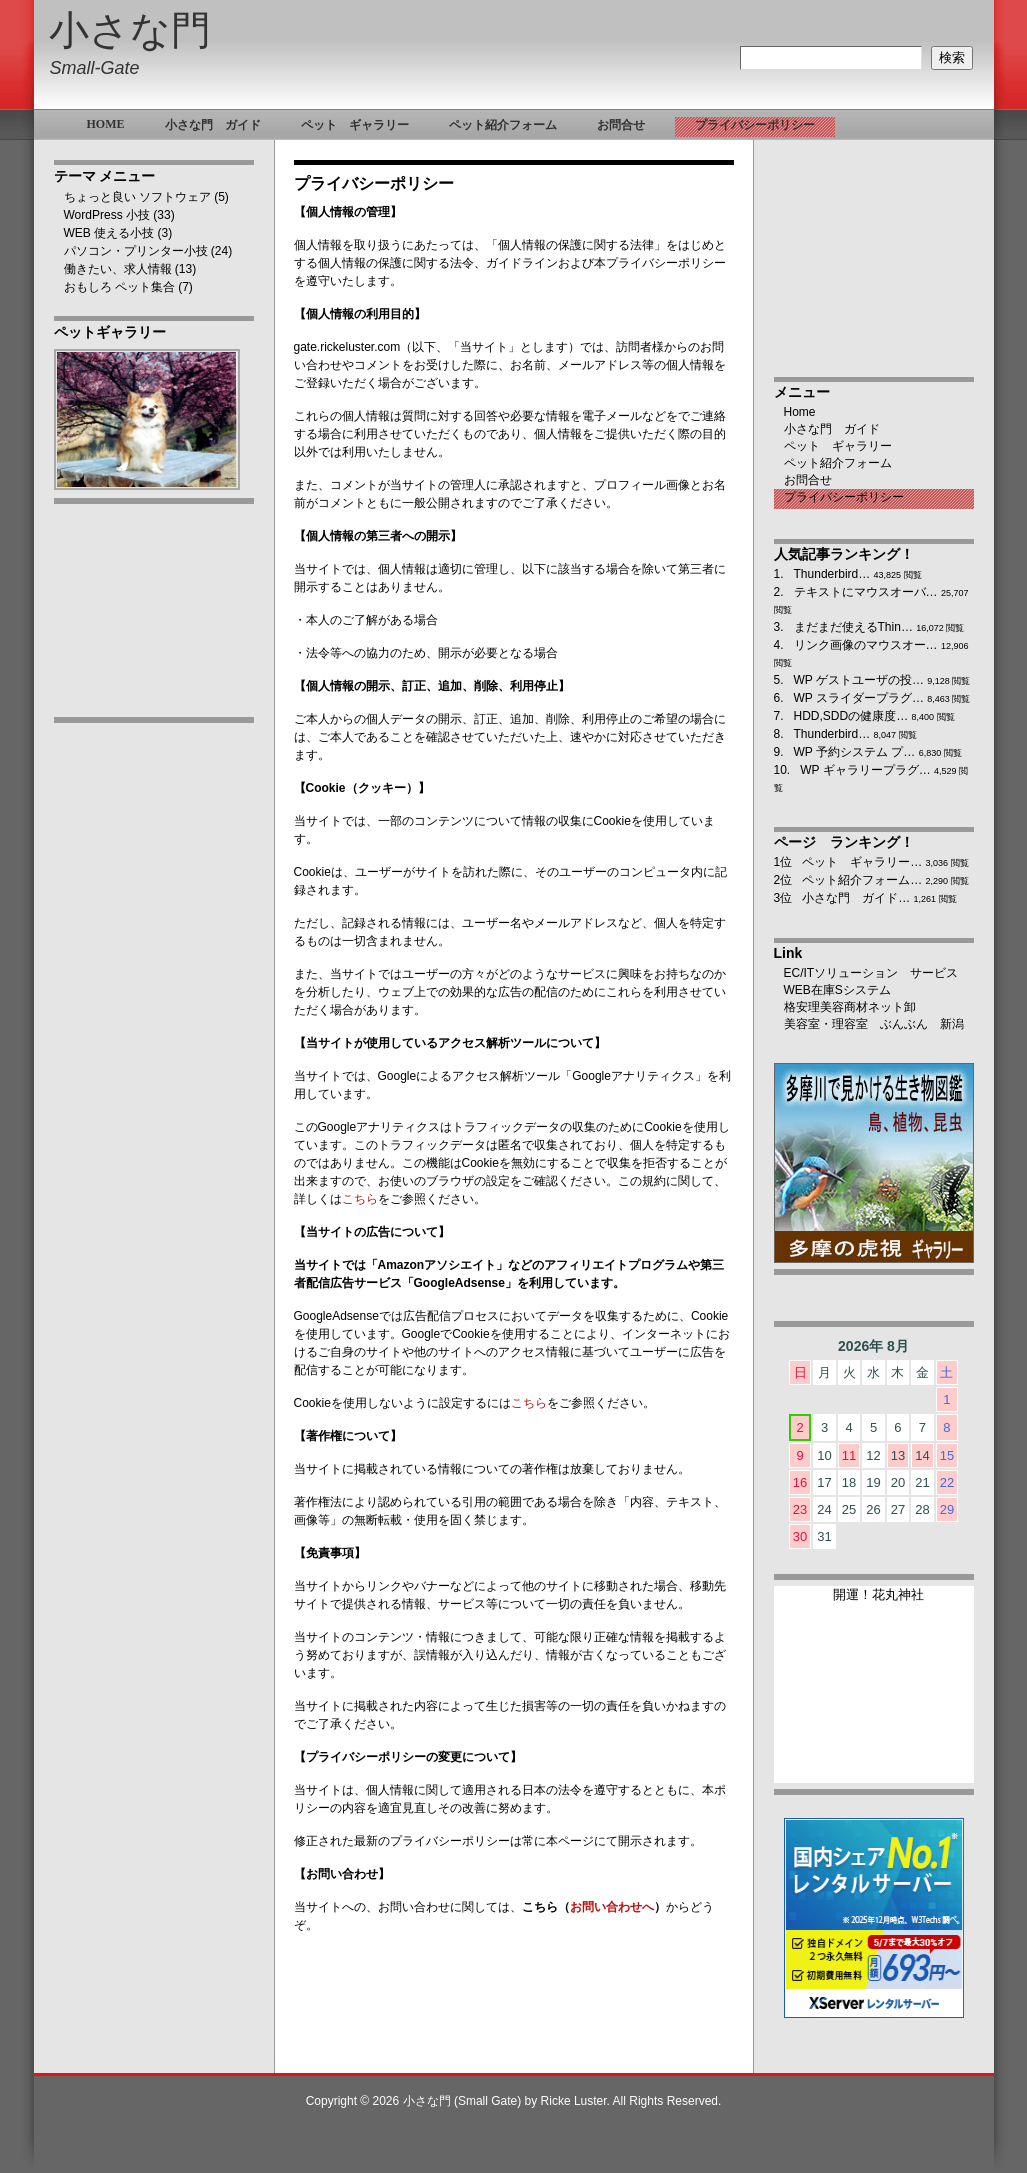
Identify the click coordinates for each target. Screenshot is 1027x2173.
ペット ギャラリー (838, 446)
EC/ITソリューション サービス (871, 973)
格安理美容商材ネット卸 (850, 1007)
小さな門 (130, 30)
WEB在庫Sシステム (837, 990)
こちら (360, 1199)
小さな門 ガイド (832, 429)
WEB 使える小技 (109, 233)
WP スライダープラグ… (859, 698)
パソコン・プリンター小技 (136, 251)
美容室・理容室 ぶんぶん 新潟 (874, 1024)
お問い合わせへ (612, 1907)
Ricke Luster (574, 2101)
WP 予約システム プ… (855, 752)
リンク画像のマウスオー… (866, 645)
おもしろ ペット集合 (119, 287)
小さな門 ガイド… (856, 898)
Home (800, 412)
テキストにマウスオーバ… (866, 592)
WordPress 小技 (107, 215)
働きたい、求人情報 (118, 269)
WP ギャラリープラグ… (865, 770)
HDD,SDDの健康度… (851, 716)
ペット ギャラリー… (862, 862)
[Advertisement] (154, 1047)
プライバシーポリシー (844, 497)
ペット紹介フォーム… (862, 880)
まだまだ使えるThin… (853, 627)
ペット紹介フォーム (838, 463)
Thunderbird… (832, 574)
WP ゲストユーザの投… (859, 680)
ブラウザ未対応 (874, 1693)
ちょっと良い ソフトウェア (137, 197)
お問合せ (808, 480)
